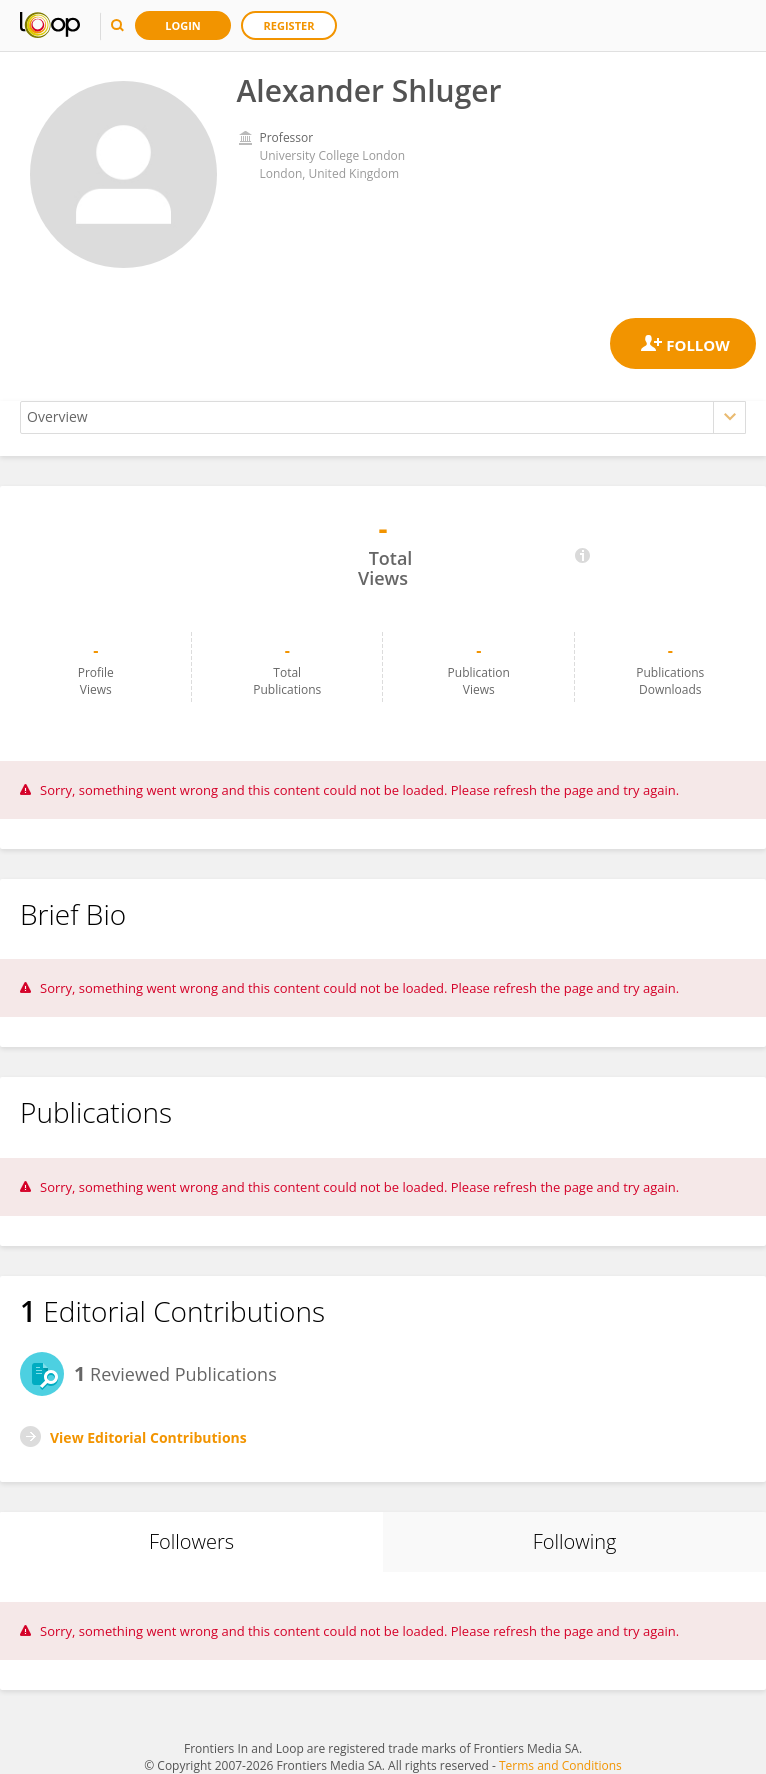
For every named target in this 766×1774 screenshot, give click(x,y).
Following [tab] (575, 1541)
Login (183, 25)
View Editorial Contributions (148, 1437)
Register (289, 25)
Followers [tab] (191, 1541)
